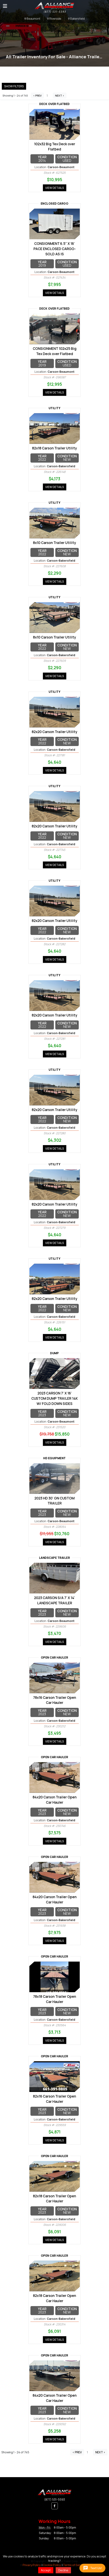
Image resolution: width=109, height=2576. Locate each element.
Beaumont (32, 19)
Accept (46, 2570)
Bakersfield (76, 19)
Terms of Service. (74, 2565)
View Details (54, 188)
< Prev (37, 95)
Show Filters (14, 86)
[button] (54, 2505)
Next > (59, 95)
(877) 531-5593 (54, 2499)
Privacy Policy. (32, 2565)
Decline (63, 2570)
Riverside (54, 19)
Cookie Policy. (52, 2565)
